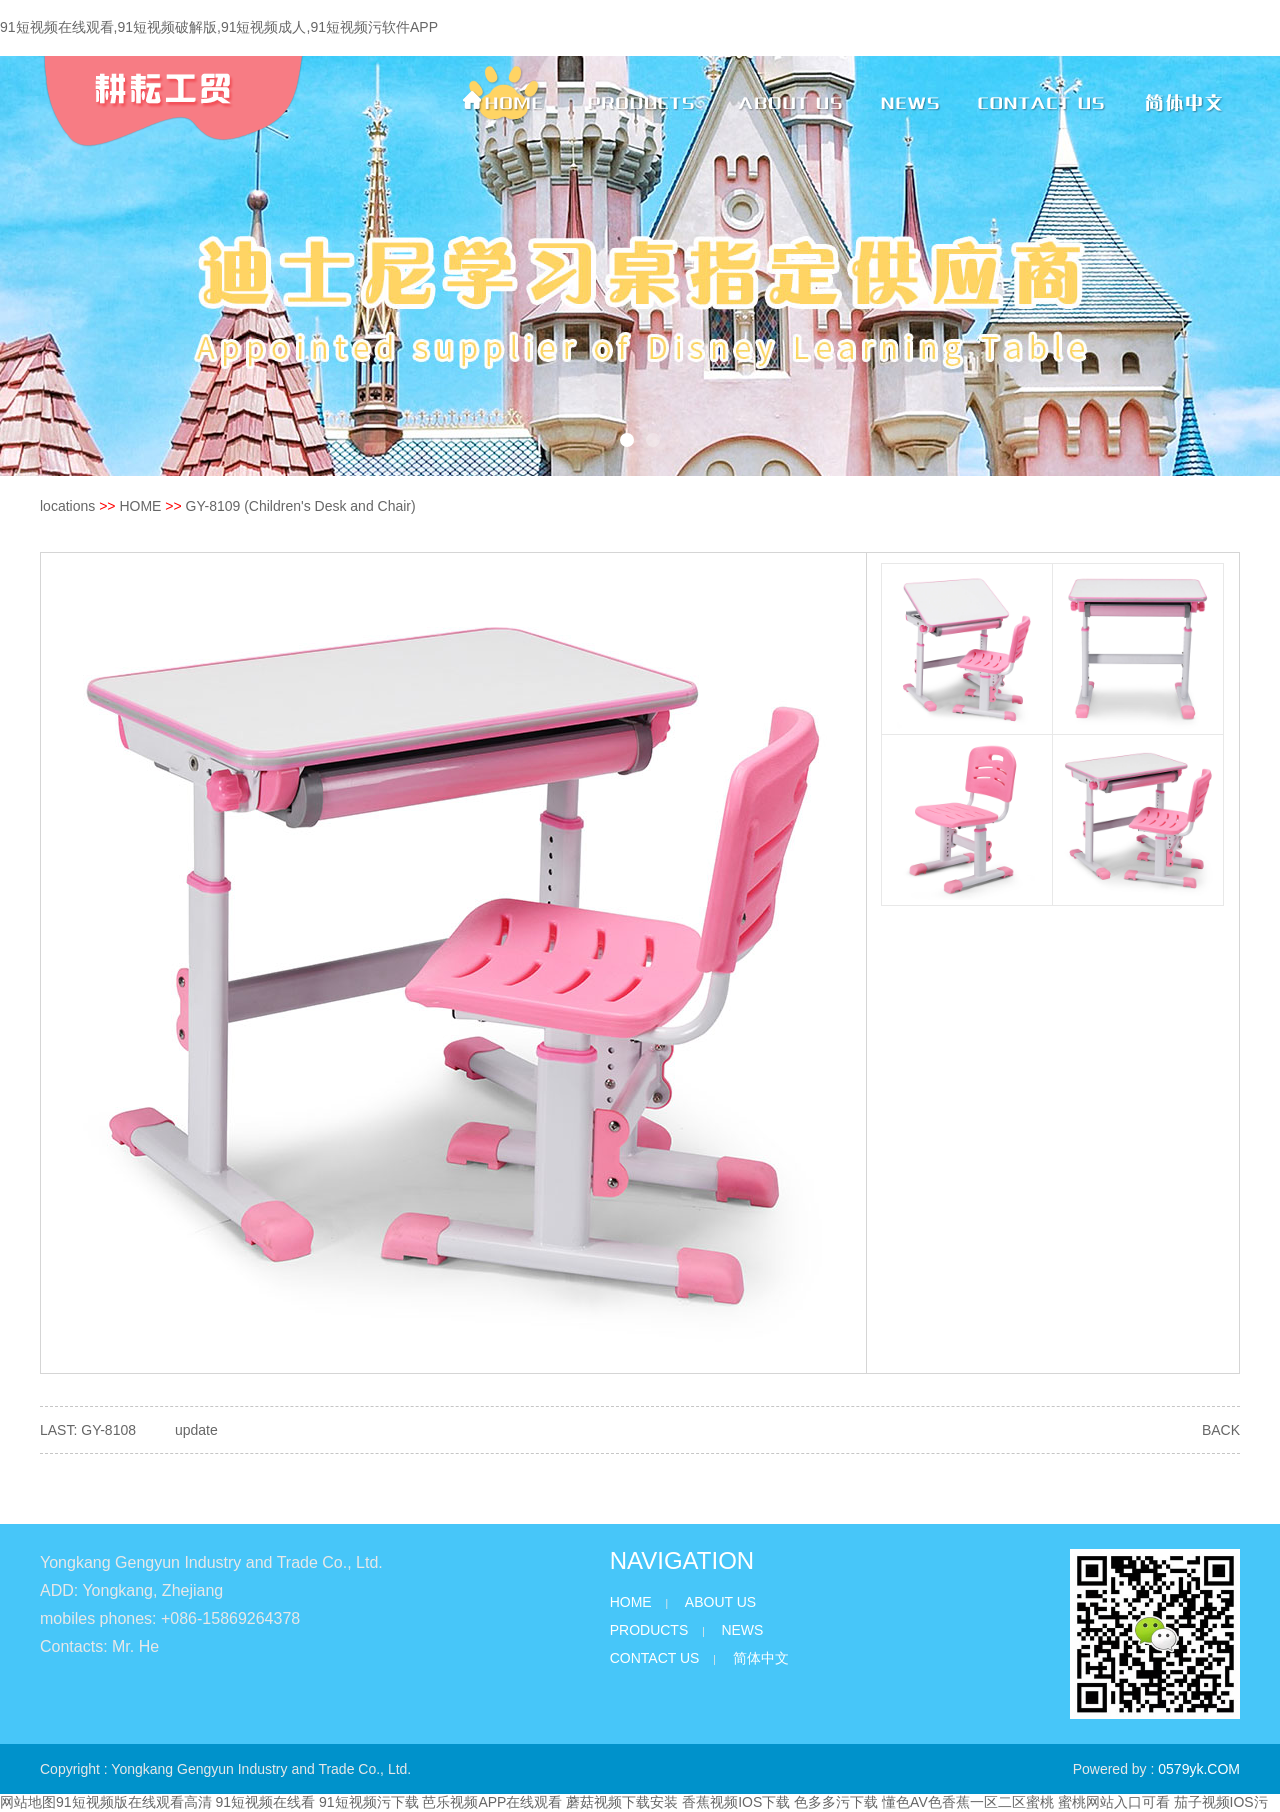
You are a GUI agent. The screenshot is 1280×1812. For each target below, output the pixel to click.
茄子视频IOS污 (1221, 1802)
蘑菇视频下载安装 (622, 1802)
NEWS (742, 1630)
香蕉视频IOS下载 (736, 1802)
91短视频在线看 (265, 1802)
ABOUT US (720, 1602)
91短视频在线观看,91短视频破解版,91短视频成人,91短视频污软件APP (219, 27)
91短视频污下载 (369, 1802)
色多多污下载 (836, 1802)
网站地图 (28, 1802)
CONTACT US (655, 1658)
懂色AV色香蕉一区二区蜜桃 (968, 1802)
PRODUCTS (649, 1630)
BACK (1221, 1430)
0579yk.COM (1199, 1769)
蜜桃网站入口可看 (1114, 1802)
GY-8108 (108, 1430)
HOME (140, 506)
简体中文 (761, 1658)
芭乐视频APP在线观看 (492, 1802)
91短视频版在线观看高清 (134, 1802)
